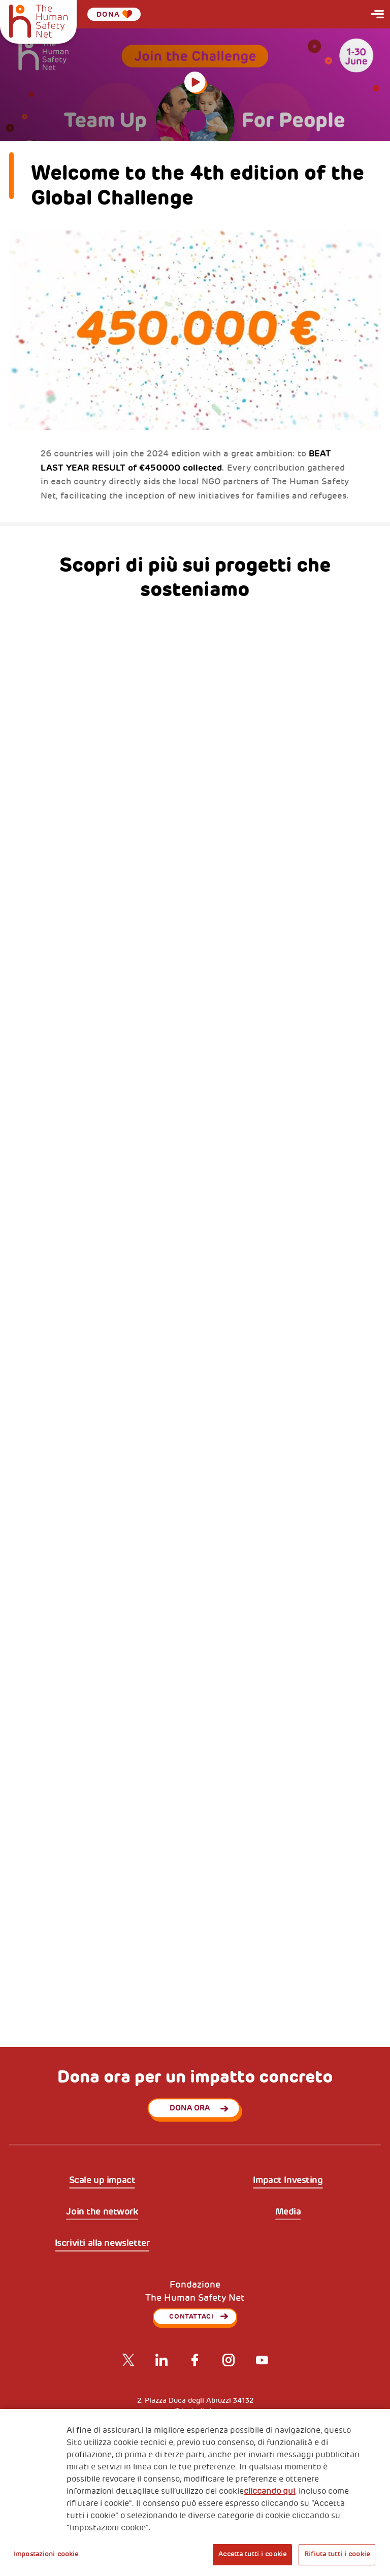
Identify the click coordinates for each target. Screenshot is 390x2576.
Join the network (102, 2212)
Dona (114, 14)
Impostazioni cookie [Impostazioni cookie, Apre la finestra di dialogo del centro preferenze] (46, 2554)
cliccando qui (269, 2491)
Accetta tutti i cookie (252, 2554)
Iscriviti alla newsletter (102, 2243)
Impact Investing (287, 2180)
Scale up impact (102, 2180)
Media (288, 2212)
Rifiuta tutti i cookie (337, 2554)
